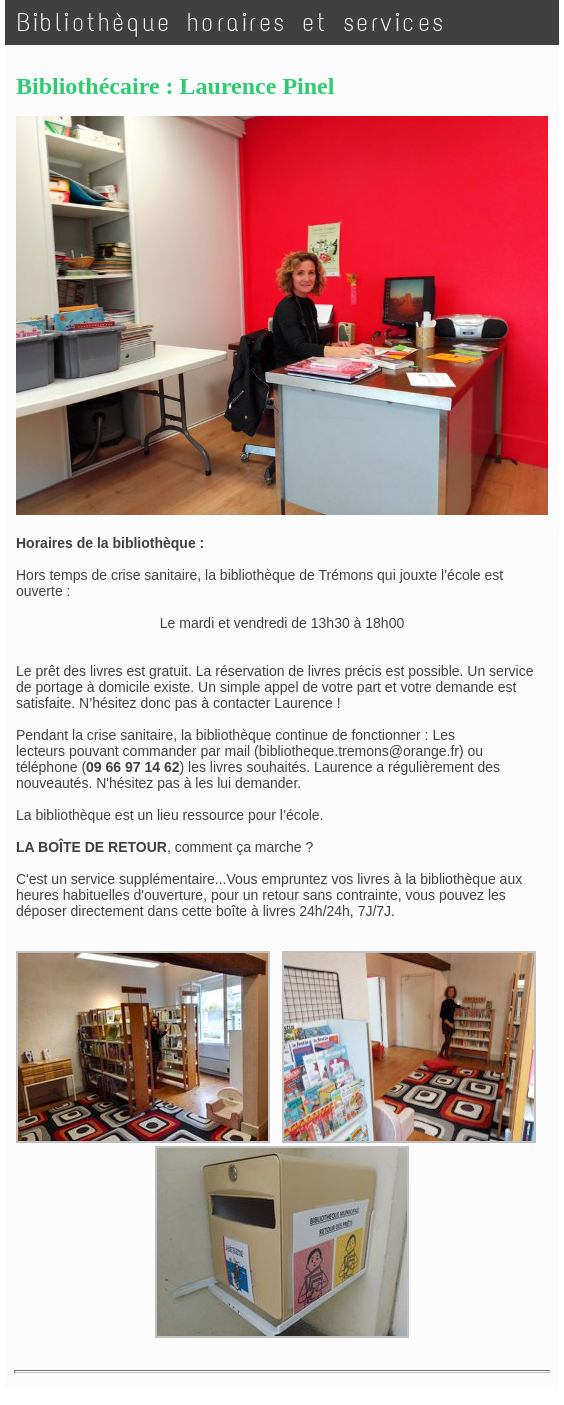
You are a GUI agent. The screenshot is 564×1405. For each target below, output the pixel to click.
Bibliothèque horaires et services (231, 22)
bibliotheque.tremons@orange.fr (359, 751)
